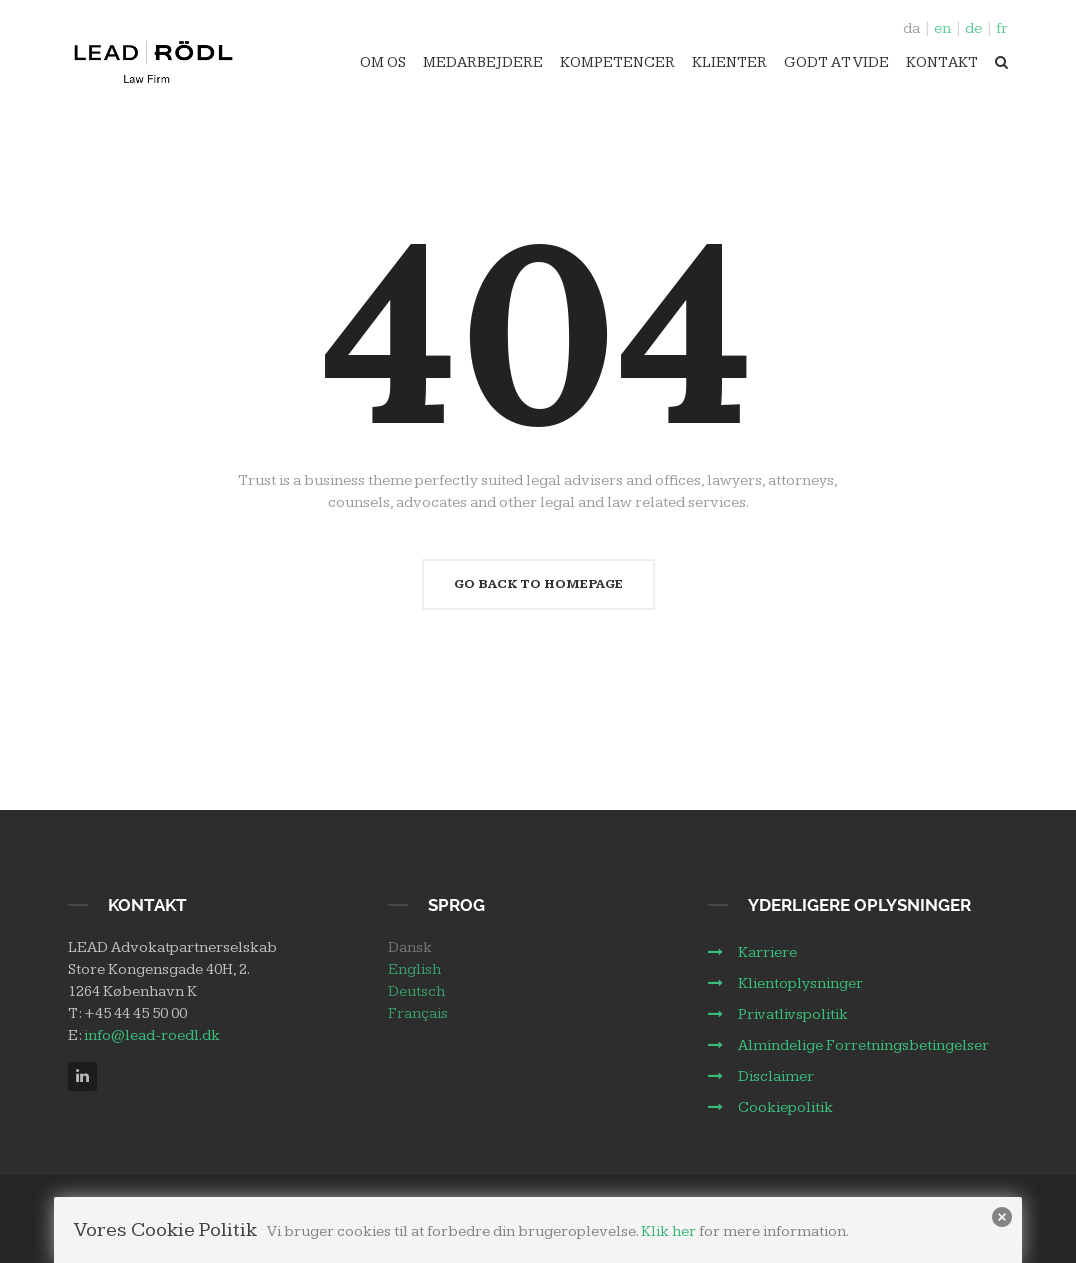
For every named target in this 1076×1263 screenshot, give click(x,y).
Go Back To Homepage (538, 584)
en (942, 28)
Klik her (668, 1231)
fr (1002, 28)
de (973, 28)
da (911, 28)
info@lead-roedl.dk (152, 1035)
